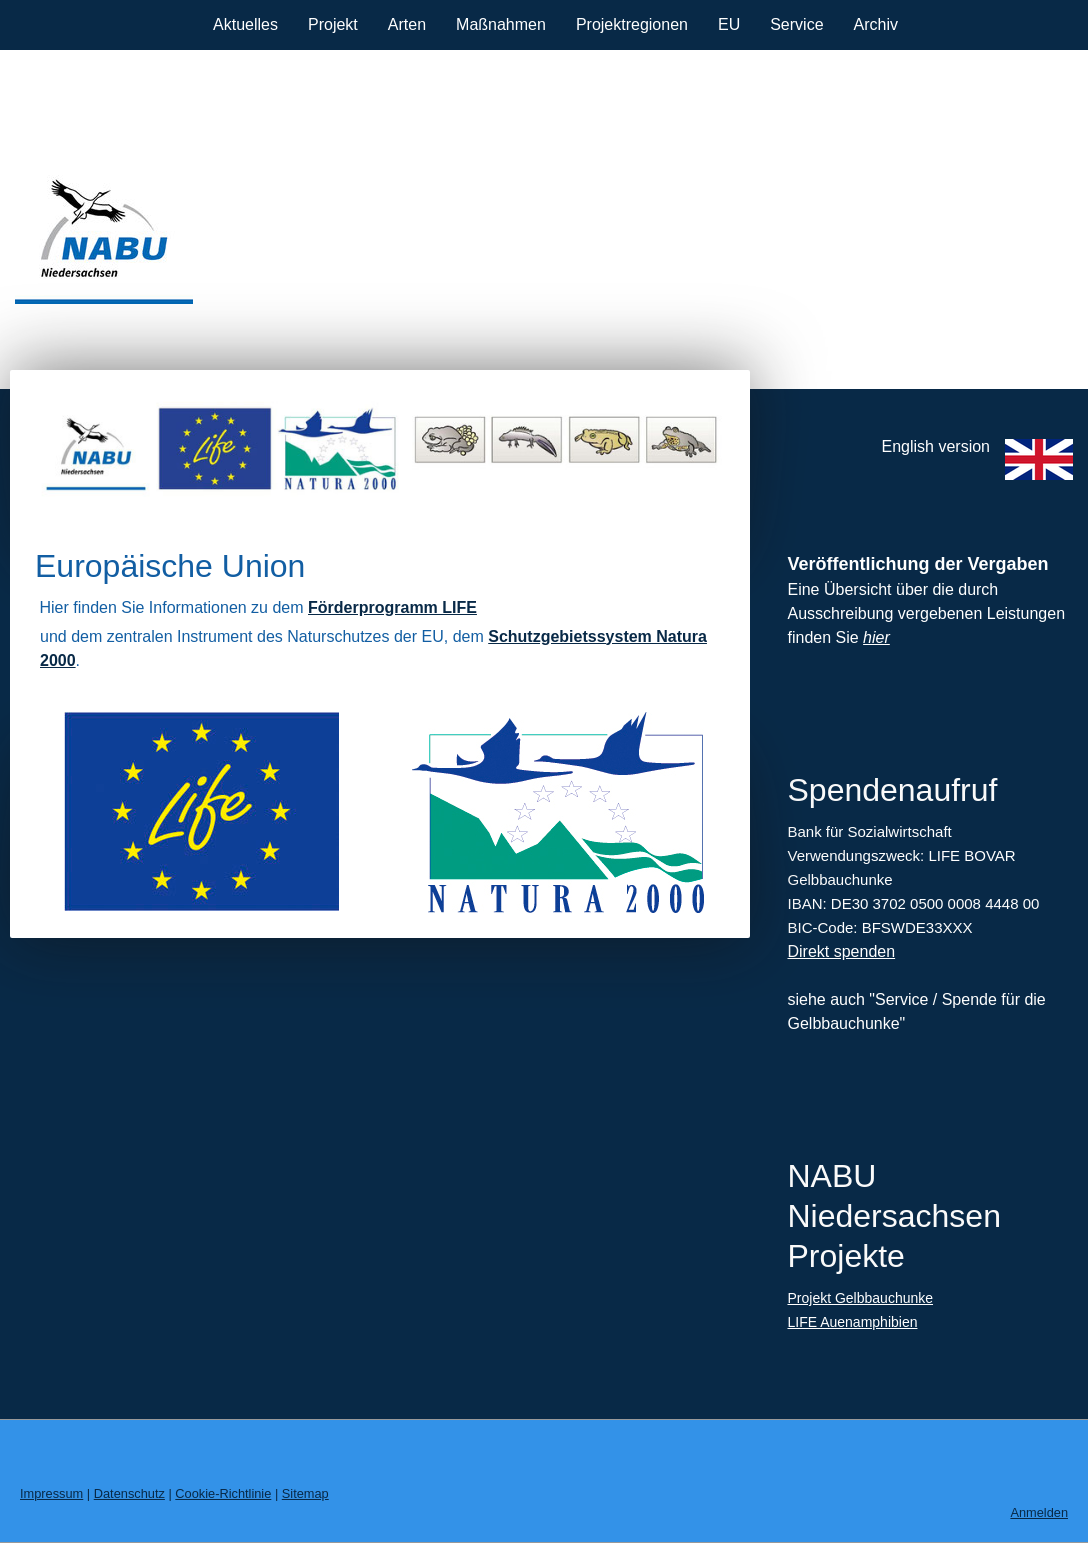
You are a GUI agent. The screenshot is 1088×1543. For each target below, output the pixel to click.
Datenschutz (129, 1493)
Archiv (876, 24)
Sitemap (305, 1493)
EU (729, 24)
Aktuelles (245, 24)
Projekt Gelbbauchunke (860, 1298)
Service (796, 24)
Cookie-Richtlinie (223, 1493)
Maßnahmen (501, 24)
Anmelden (1039, 1512)
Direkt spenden (841, 951)
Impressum (51, 1493)
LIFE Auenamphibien (852, 1322)
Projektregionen (632, 24)
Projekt (333, 24)
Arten (407, 24)
